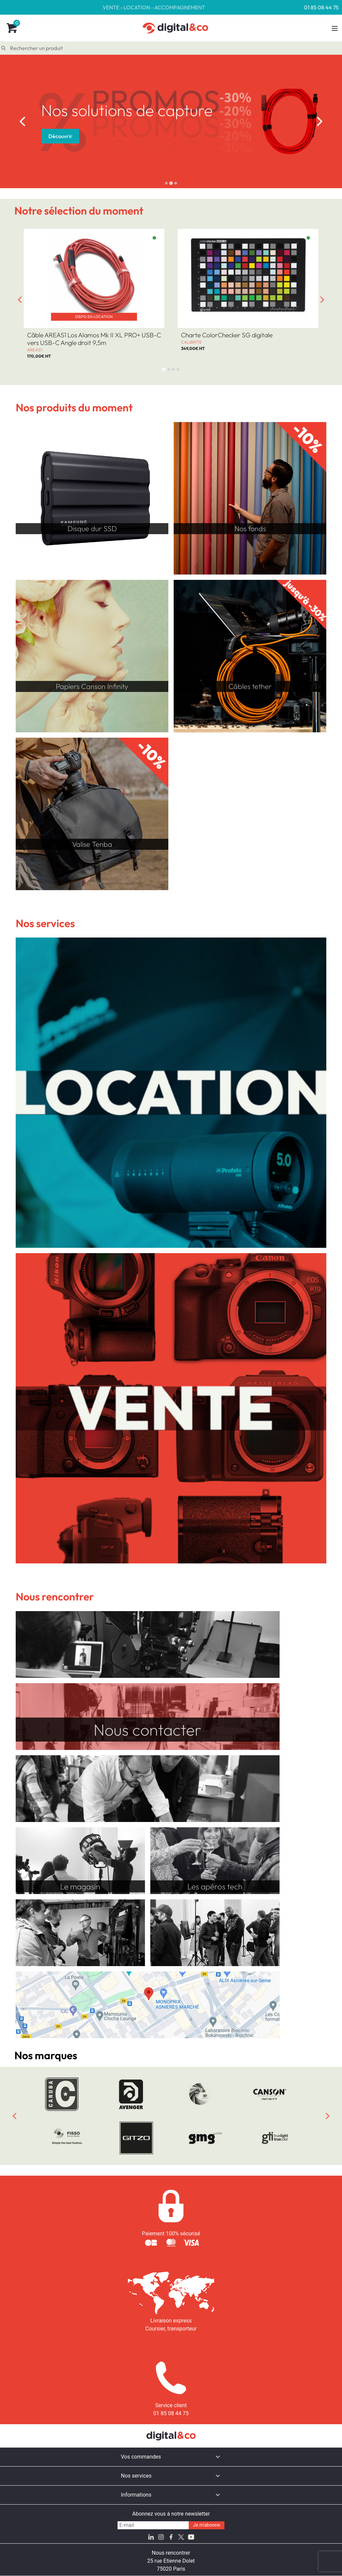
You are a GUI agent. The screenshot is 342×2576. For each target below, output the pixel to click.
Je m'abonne (206, 2525)
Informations (136, 2495)
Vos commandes (141, 2457)
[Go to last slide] (22, 121)
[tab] (166, 183)
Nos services (136, 2476)
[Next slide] (319, 121)
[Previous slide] (14, 2116)
